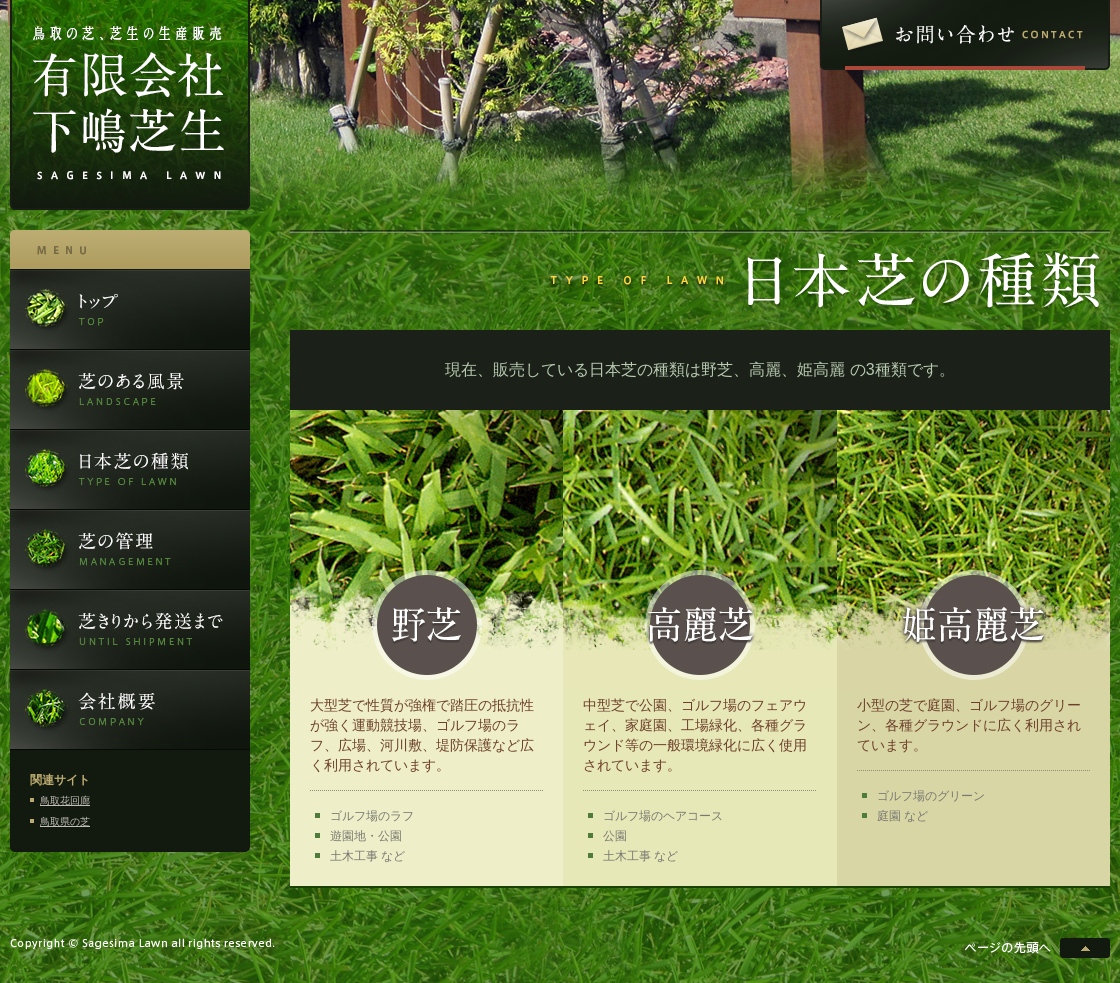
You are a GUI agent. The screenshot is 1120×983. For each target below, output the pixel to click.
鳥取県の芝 (65, 821)
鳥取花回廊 (65, 800)
